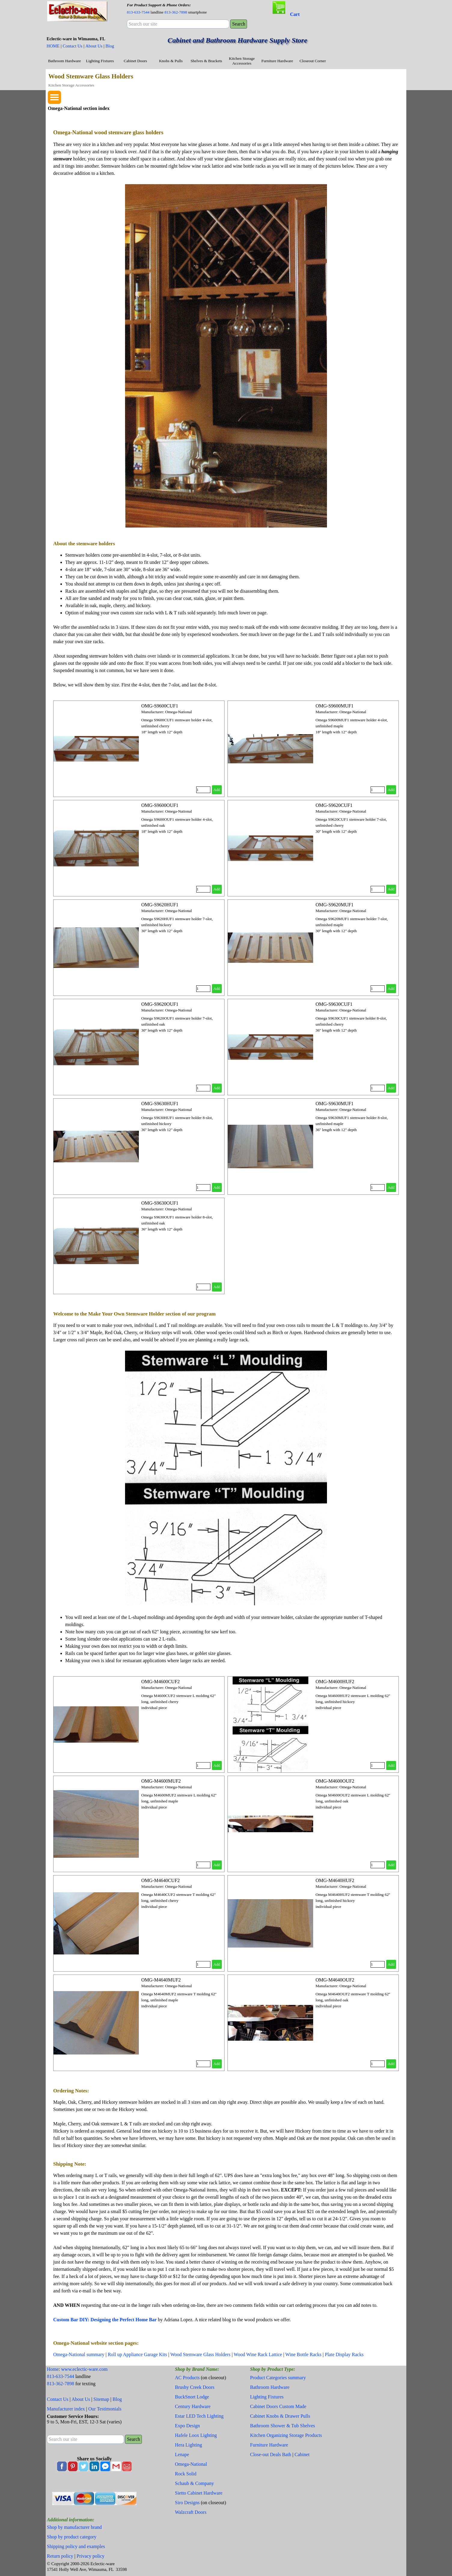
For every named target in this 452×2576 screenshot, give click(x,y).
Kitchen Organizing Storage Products (286, 2435)
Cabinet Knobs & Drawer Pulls (280, 2416)
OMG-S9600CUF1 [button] (159, 705)
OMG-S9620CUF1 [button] (334, 805)
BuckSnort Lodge (192, 2396)
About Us (93, 46)
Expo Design (187, 2425)
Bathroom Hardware (64, 61)
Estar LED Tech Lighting (199, 2416)
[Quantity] (203, 789)
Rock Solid (186, 2473)
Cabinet (302, 2454)
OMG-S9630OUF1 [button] (160, 1203)
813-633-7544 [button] (138, 12)
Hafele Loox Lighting (196, 2435)
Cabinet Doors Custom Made (278, 2406)
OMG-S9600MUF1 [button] (334, 705)
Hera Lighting (188, 2444)
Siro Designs (187, 2502)
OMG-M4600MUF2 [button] (161, 1781)
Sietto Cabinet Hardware (198, 2492)
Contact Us (72, 46)
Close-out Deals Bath (270, 2454)
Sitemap (101, 2399)
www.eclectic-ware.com (84, 2369)
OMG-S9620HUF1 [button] (160, 904)
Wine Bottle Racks (303, 2354)
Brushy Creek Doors (195, 2387)
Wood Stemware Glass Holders (200, 2354)
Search (238, 23)
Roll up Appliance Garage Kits (137, 2354)
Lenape (182, 2454)
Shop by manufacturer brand (74, 2527)
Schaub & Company (194, 2483)
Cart (295, 14)
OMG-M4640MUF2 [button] (161, 1979)
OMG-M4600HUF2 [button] (335, 1681)
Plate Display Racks (344, 2354)
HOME (53, 46)
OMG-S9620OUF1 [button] (160, 1004)
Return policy (60, 2556)
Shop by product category (71, 2536)
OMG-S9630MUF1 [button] (334, 1103)
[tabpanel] (178, 8)
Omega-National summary (78, 2354)
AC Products (187, 2377)
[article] (138, 749)
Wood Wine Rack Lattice (258, 2354)
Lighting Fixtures (100, 61)
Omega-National (191, 2464)
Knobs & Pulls (171, 61)
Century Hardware (193, 2406)
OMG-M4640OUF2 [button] (335, 1979)
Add (216, 789)
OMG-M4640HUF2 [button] (335, 1880)
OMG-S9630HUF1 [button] (160, 1103)
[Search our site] (178, 24)
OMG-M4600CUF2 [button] (160, 1681)
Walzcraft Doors (190, 2512)
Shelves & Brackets (206, 61)
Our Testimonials (104, 2408)
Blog (109, 46)
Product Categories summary (278, 2377)
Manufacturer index (66, 2408)
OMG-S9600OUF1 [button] (160, 805)
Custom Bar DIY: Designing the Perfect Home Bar (105, 2319)
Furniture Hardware (277, 61)
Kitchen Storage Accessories (242, 60)
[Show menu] (54, 97)
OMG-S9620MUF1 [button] (334, 904)
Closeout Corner (313, 61)
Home (53, 2369)
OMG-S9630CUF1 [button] (334, 1004)
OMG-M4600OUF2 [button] (335, 1781)
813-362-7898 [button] (175, 12)
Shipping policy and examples (76, 2546)
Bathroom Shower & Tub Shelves (282, 2425)
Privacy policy (91, 2556)
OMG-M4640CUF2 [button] (160, 1880)
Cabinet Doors (135, 61)
